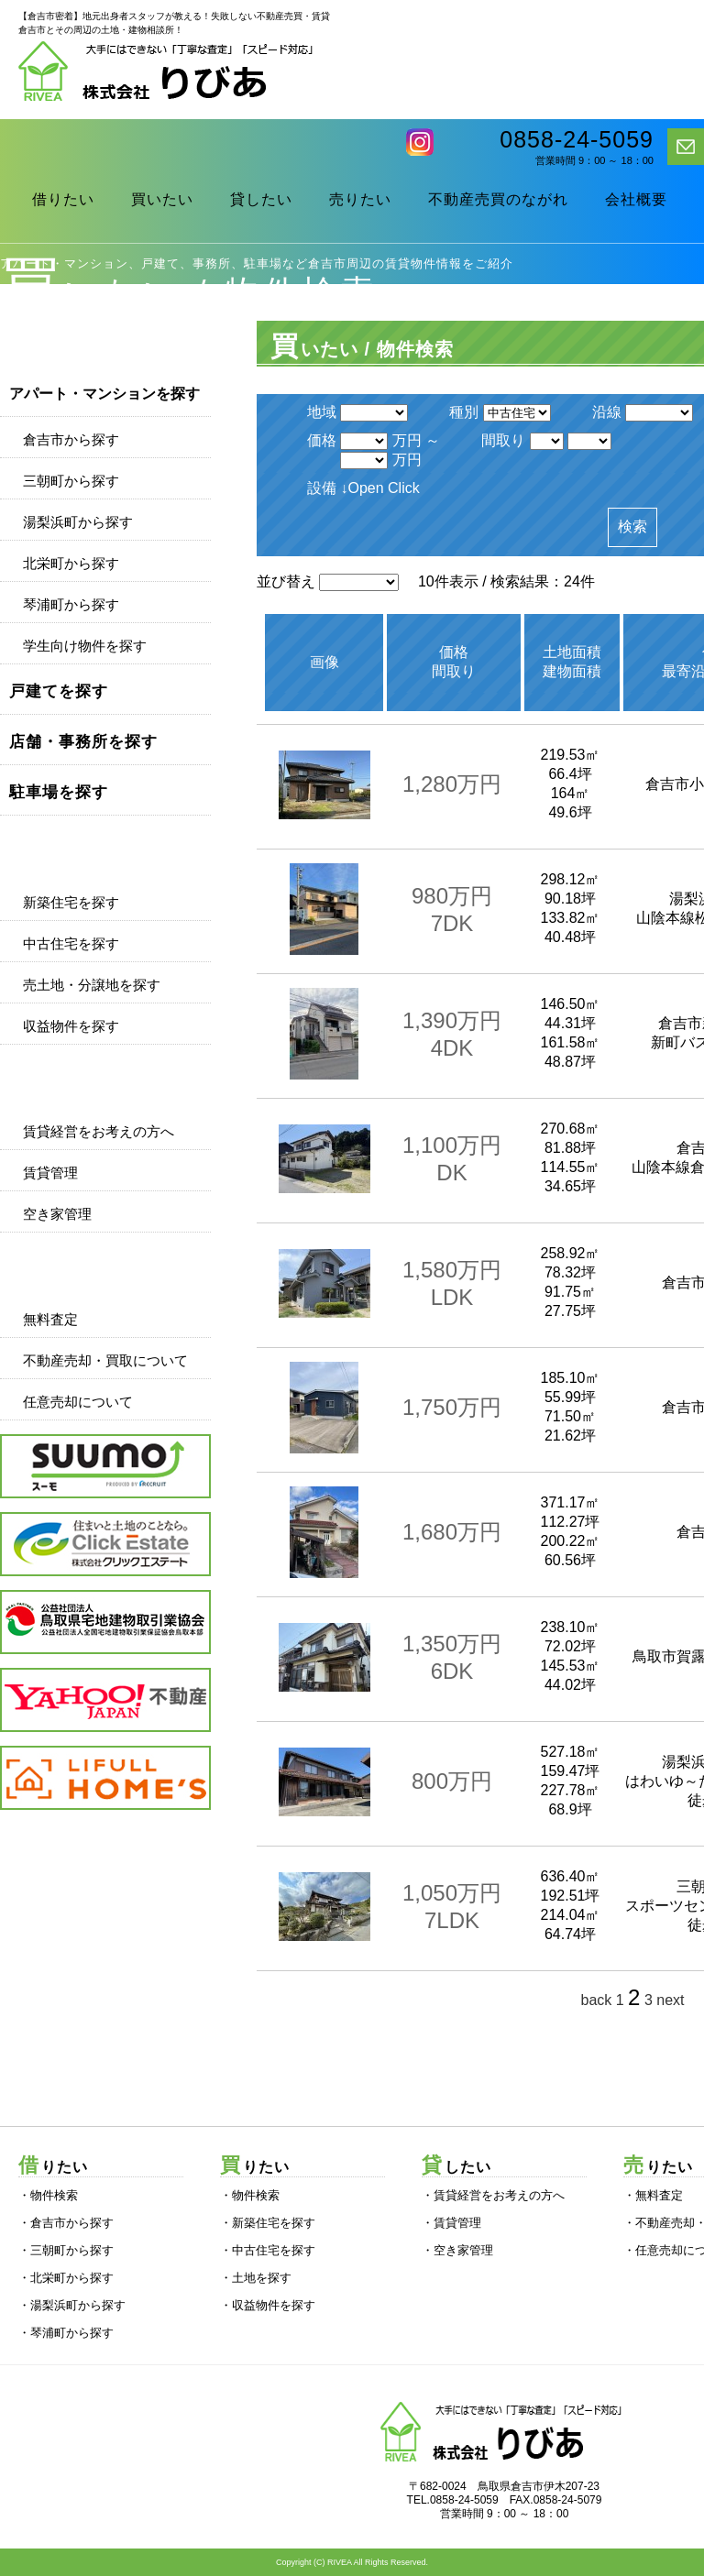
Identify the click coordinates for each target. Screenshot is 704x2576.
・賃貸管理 (451, 2223)
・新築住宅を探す (267, 2223)
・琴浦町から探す (66, 2333)
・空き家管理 (457, 2250)
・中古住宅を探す (267, 2250)
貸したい (261, 199)
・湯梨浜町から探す (72, 2305)
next (670, 2000)
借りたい (63, 199)
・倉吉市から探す (66, 2223)
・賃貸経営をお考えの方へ (493, 2195)
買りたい (255, 2167)
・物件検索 (48, 2195)
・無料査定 (653, 2195)
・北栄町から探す (66, 2278)
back (595, 2000)
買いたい (162, 199)
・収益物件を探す (267, 2305)
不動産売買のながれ (498, 199)
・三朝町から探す (66, 2250)
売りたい (360, 199)
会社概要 (636, 199)
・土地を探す (256, 2278)
